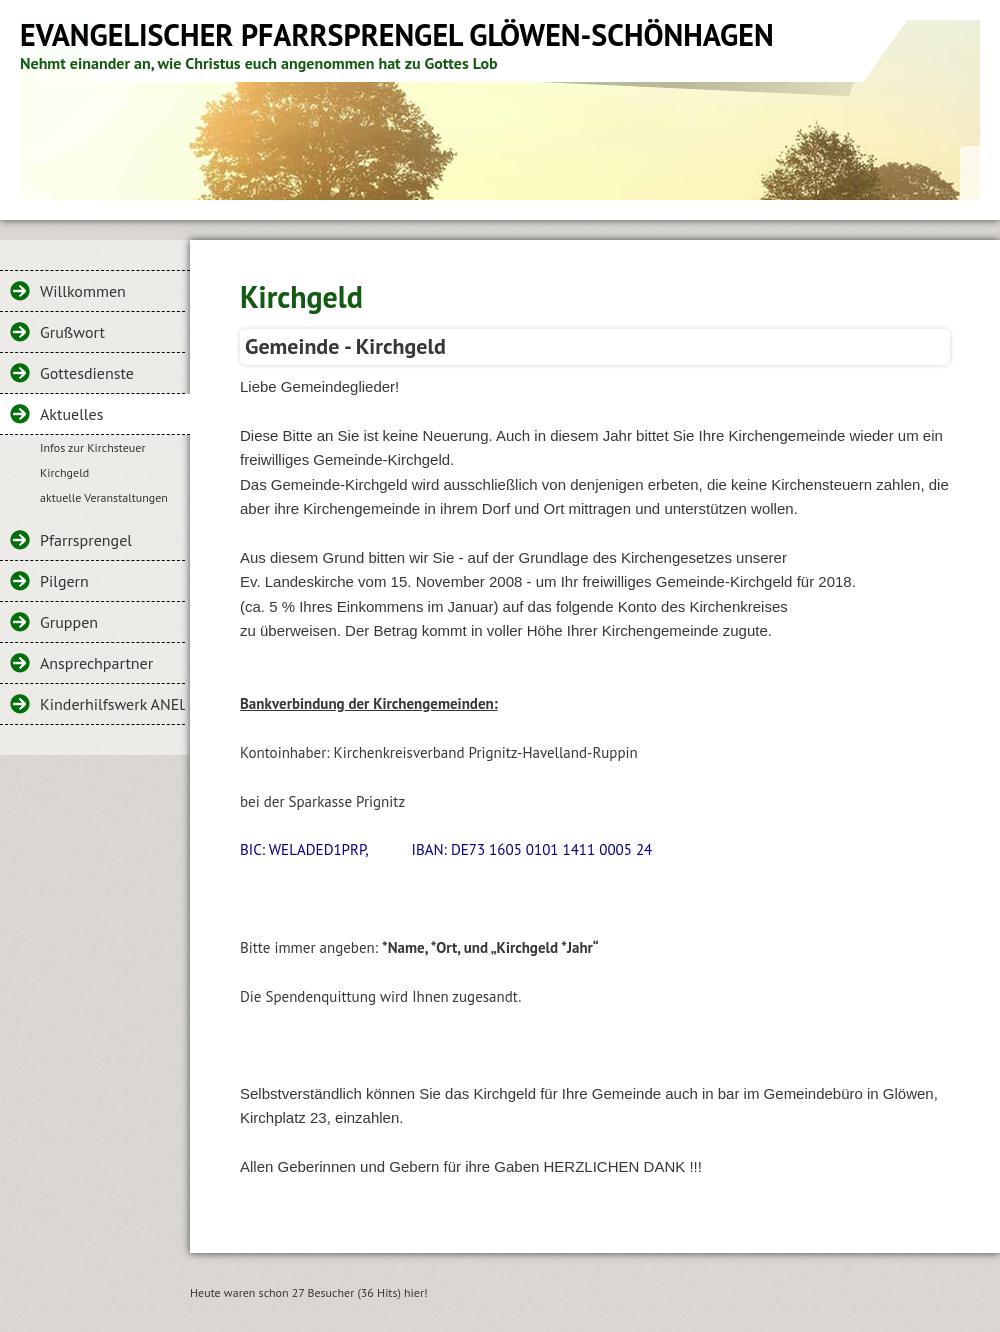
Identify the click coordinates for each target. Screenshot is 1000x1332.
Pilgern (64, 581)
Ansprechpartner (96, 663)
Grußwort (72, 332)
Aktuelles (71, 414)
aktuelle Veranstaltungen (104, 497)
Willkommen (83, 291)
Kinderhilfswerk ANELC (112, 704)
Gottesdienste (87, 373)
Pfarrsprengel (86, 540)
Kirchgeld (64, 472)
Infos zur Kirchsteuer (93, 447)
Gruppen (69, 622)
